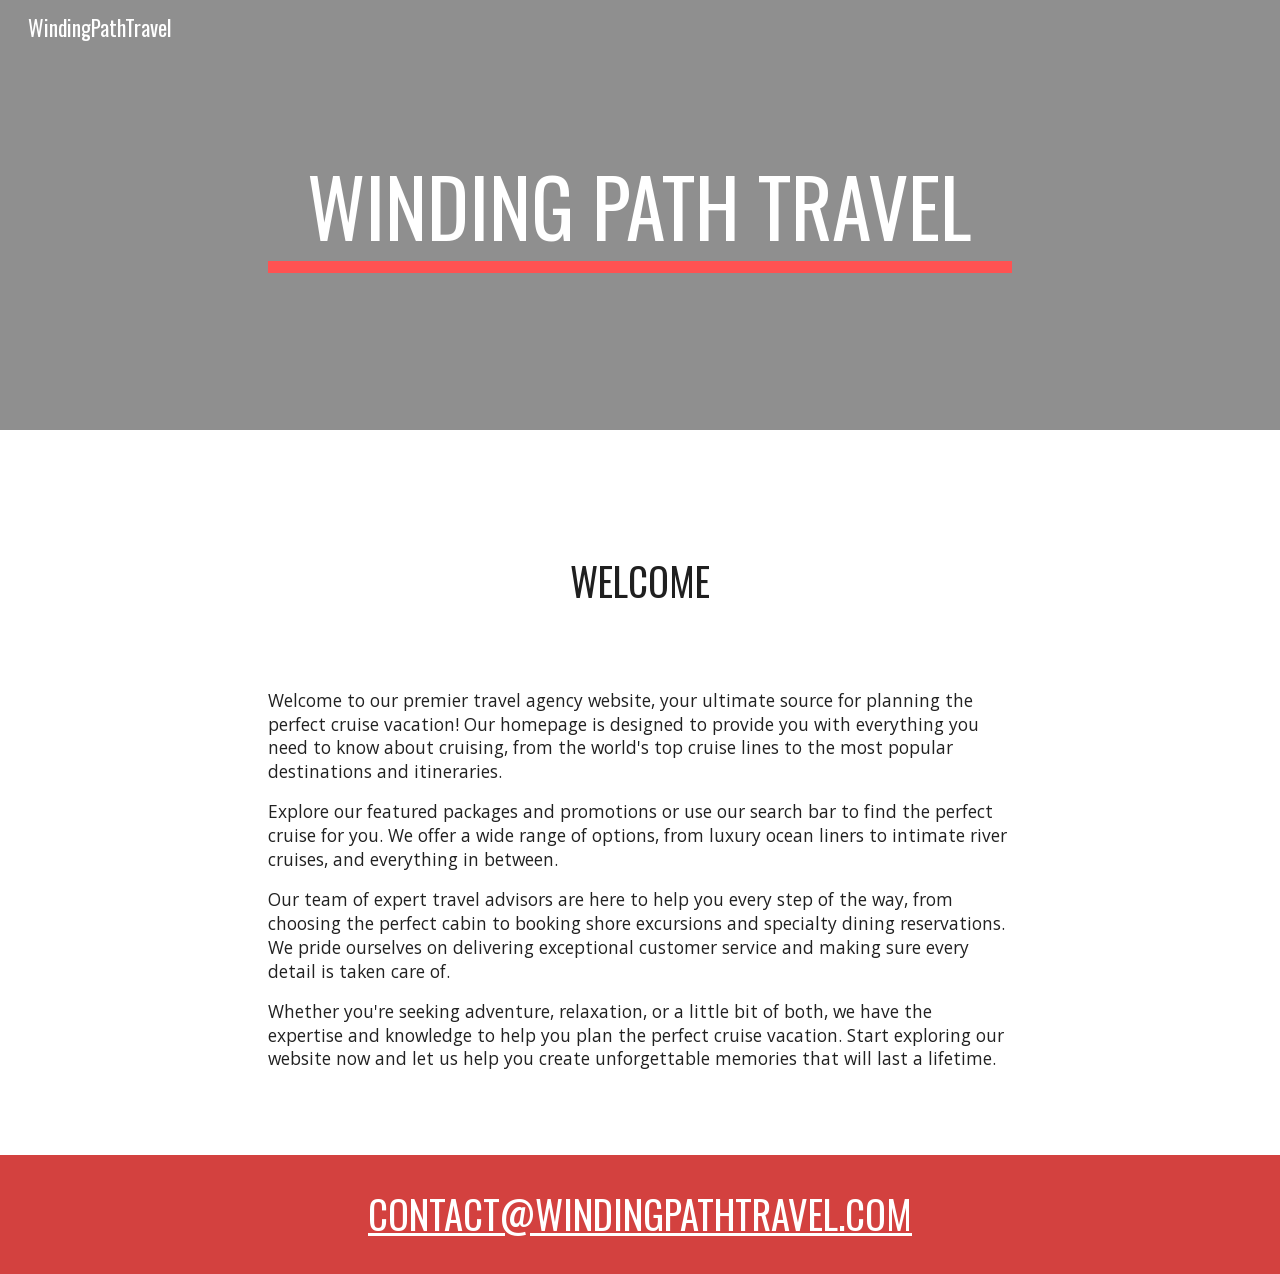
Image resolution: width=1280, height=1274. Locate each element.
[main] (640, 215)
